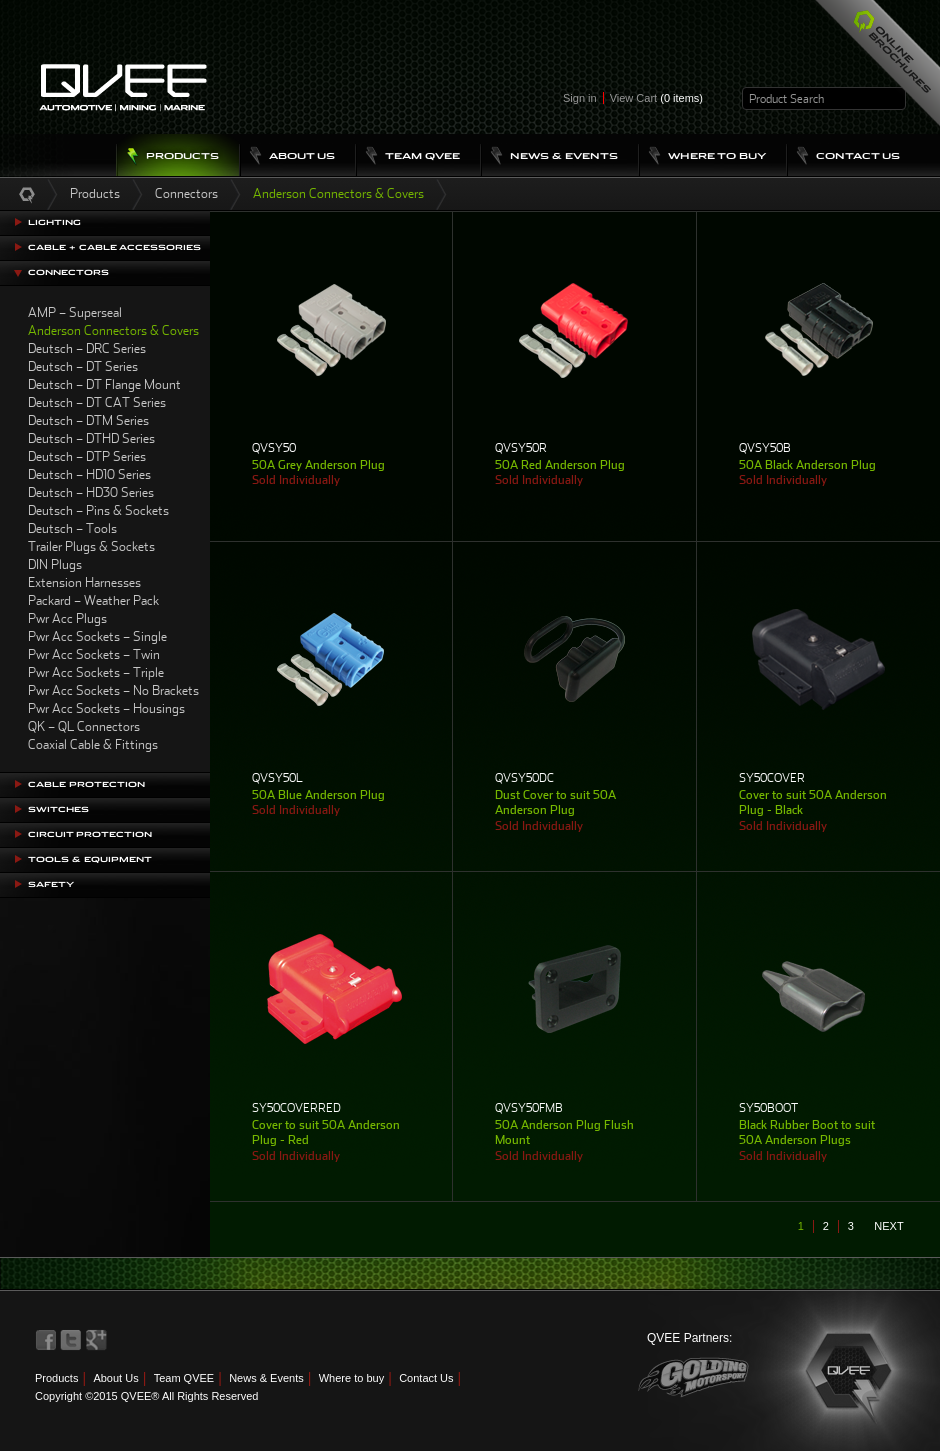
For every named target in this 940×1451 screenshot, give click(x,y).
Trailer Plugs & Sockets (91, 546)
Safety (51, 884)
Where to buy (351, 1378)
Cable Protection (86, 784)
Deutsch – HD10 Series (89, 474)
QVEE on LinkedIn (97, 1340)
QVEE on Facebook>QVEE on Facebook (46, 1340)
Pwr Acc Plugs (67, 618)
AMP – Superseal (75, 312)
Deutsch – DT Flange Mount (104, 384)
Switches (58, 809)
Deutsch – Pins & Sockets (98, 510)
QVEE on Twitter (71, 1340)
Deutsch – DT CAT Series (97, 402)
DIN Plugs (55, 564)
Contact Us (426, 1378)
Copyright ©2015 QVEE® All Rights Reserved (146, 1396)
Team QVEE (184, 1378)
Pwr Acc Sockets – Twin (94, 654)
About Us (115, 1378)
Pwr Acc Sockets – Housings (106, 708)
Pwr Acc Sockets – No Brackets (113, 690)
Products (95, 193)
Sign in (580, 98)
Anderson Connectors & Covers (113, 330)
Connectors (186, 193)
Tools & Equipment (90, 859)
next (888, 1226)
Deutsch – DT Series (83, 366)
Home (27, 194)
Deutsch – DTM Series (88, 420)
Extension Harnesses (84, 582)
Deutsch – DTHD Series (91, 438)
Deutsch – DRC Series (87, 348)
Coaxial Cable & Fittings (93, 744)
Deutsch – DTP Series (87, 456)
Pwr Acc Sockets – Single (97, 636)
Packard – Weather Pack (93, 600)
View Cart (656, 98)
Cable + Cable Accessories (114, 247)
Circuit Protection (90, 834)
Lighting (54, 222)
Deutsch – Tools (72, 528)
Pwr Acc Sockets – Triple (96, 672)
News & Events (266, 1378)
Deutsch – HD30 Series (91, 492)
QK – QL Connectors (84, 726)
